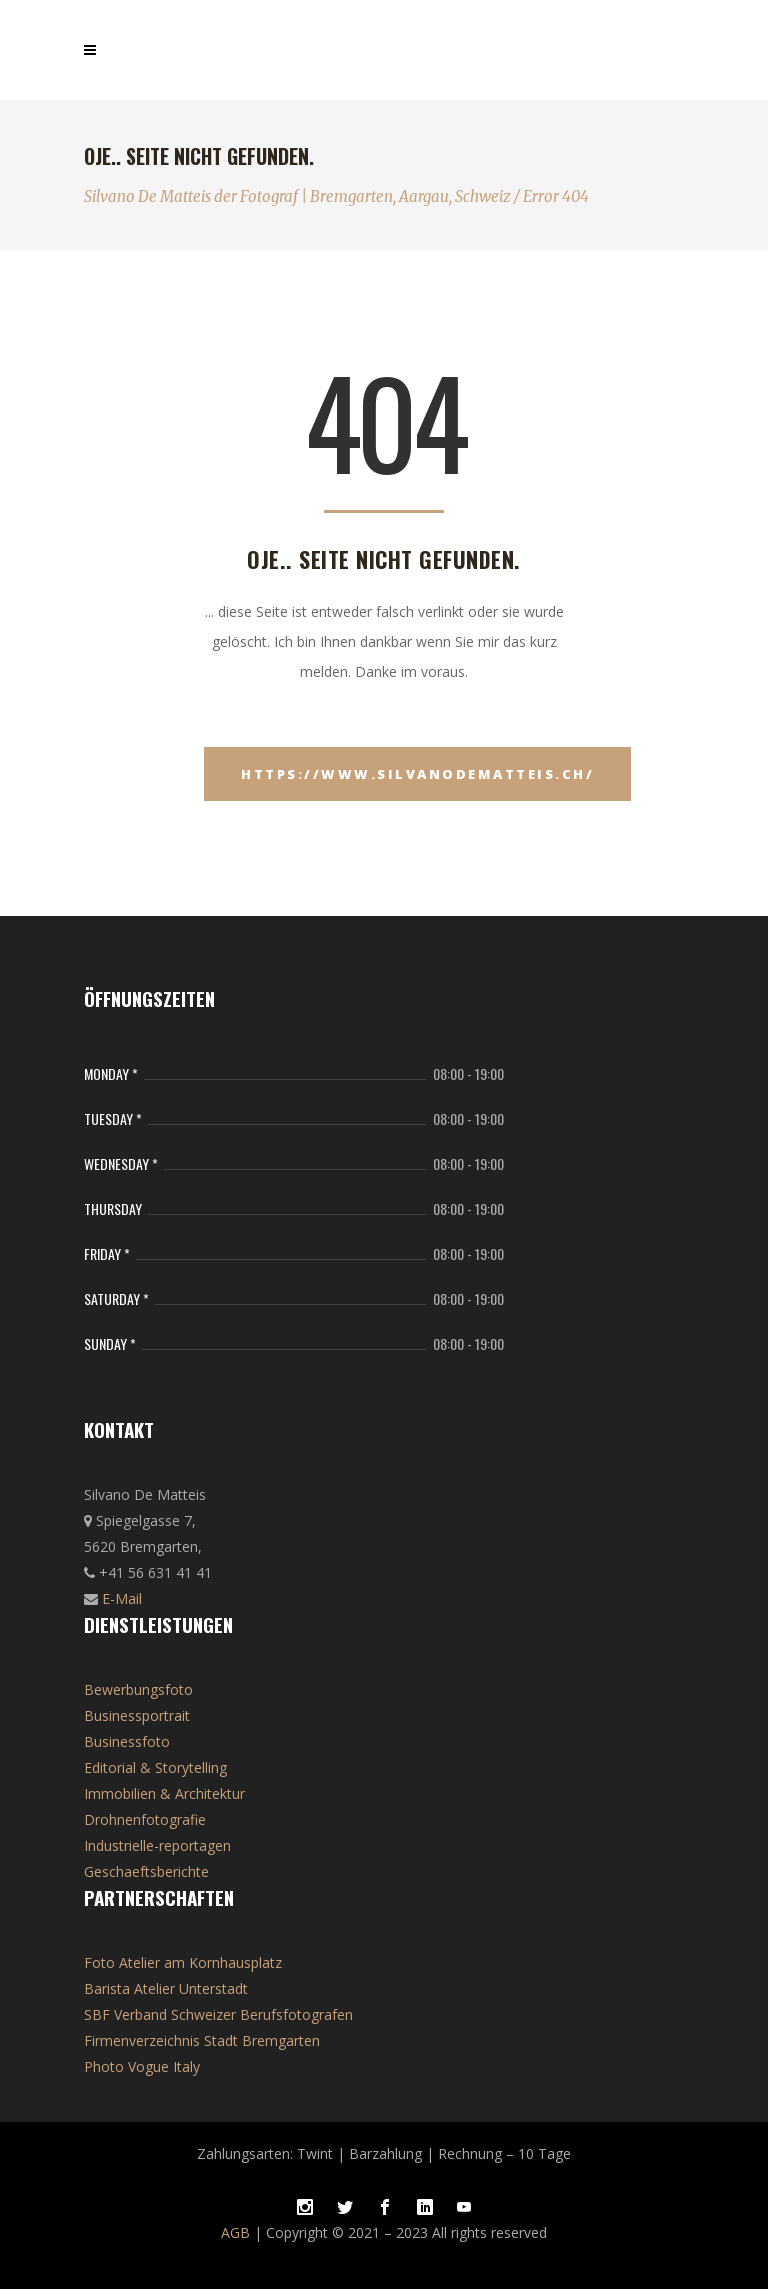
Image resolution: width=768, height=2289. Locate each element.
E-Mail (122, 1598)
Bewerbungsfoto (138, 1689)
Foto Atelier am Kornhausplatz (183, 1962)
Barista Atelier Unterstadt (166, 1988)
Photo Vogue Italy (142, 2066)
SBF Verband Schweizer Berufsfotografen (218, 2014)
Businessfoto (127, 1741)
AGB (235, 2232)
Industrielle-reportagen (157, 1845)
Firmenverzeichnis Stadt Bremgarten (202, 2040)
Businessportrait (137, 1715)
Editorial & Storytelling (155, 1767)
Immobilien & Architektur (164, 1793)
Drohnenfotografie (145, 1819)
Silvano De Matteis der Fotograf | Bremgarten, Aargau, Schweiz (297, 196)
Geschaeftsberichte (146, 1871)
